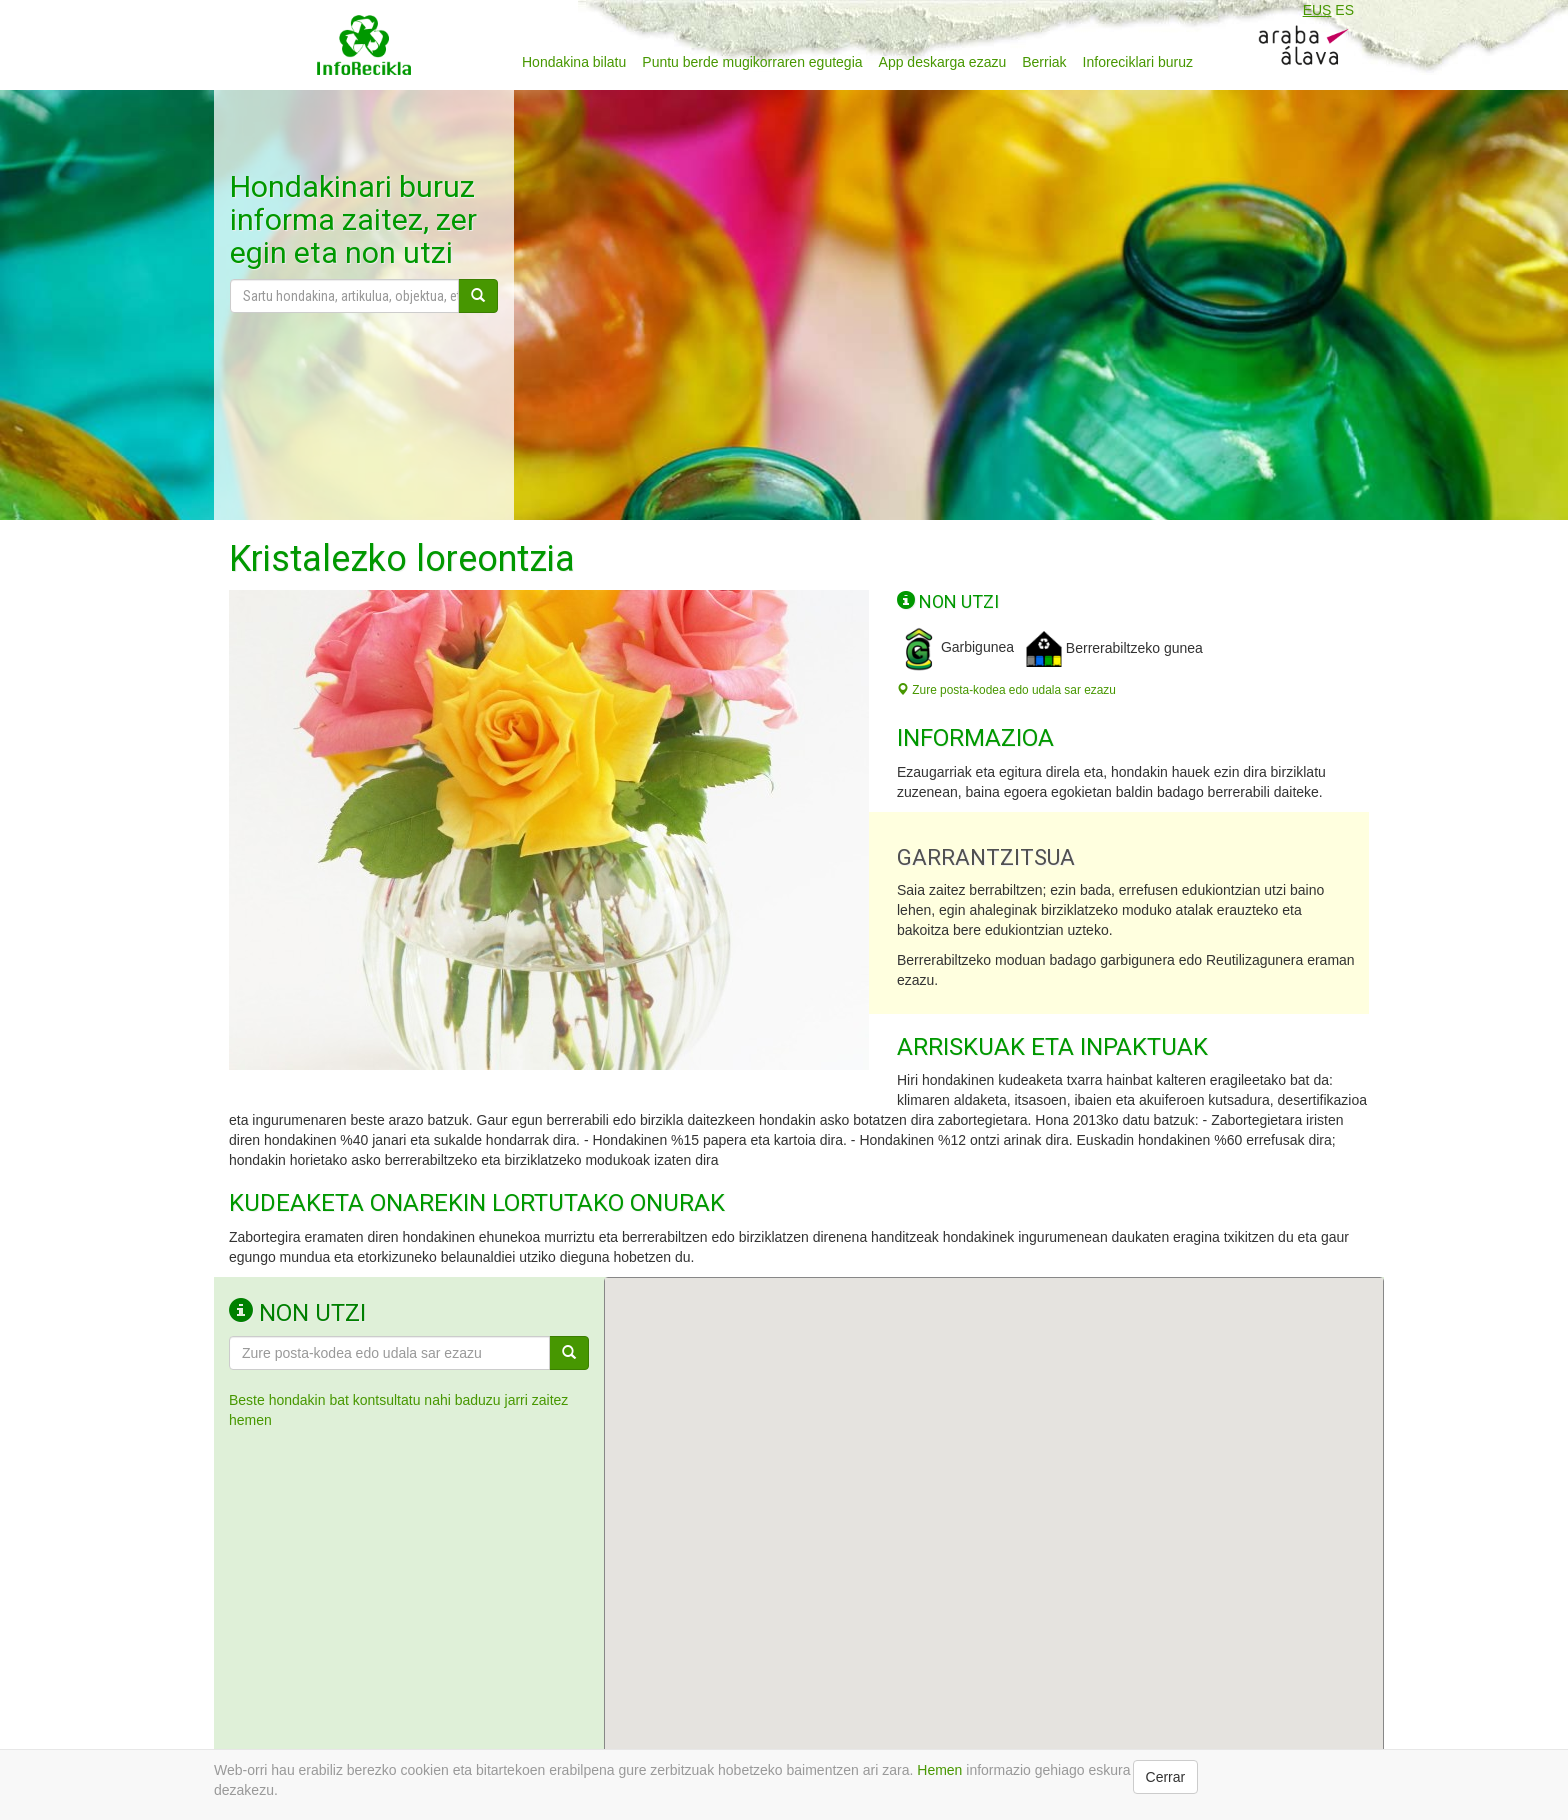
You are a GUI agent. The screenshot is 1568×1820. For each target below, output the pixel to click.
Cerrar (1166, 1777)
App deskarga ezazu (943, 62)
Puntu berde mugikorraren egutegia (752, 62)
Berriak (1044, 62)
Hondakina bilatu (574, 62)
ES (1344, 10)
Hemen (939, 1770)
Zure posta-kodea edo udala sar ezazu (1006, 690)
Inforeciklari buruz (1138, 62)
